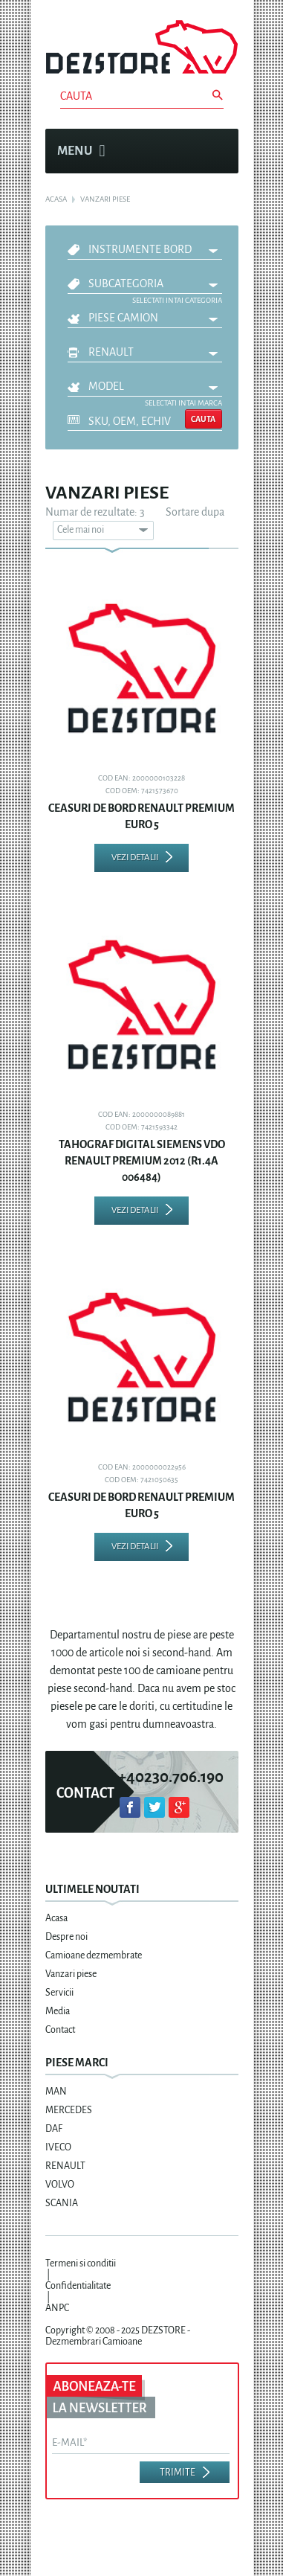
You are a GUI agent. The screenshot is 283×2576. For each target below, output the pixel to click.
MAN (56, 2091)
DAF (53, 2129)
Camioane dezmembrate (93, 1955)
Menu (81, 151)
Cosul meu (219, 179)
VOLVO (59, 2184)
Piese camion (123, 318)
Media (57, 2011)
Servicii (59, 1992)
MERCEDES (68, 2110)
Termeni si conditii (80, 2263)
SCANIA (61, 2203)
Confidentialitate (78, 2286)
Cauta (203, 418)
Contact (60, 2030)
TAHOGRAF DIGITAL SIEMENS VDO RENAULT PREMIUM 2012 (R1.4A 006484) (142, 1160)
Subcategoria (125, 283)
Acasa (56, 1918)
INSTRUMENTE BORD (140, 249)
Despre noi (66, 1937)
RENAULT (111, 352)
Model (106, 386)
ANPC (57, 2308)
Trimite (177, 2472)
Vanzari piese (71, 1974)
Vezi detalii (134, 857)
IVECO (58, 2147)
